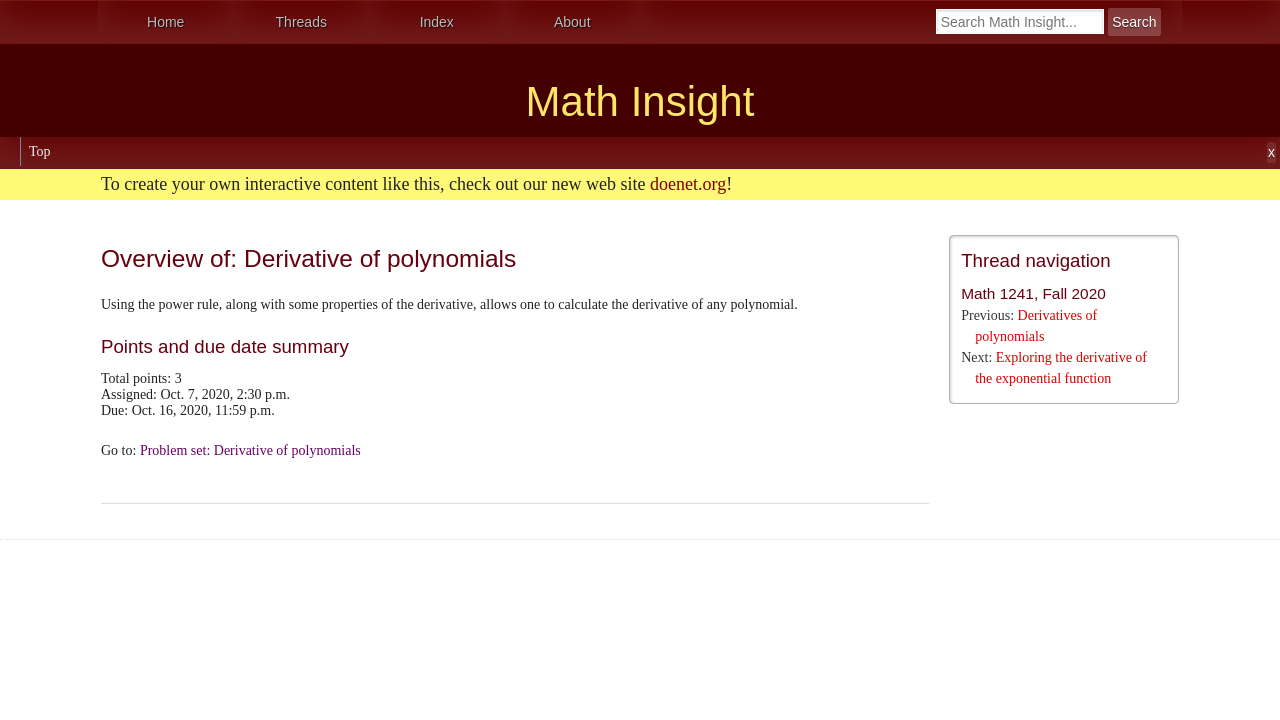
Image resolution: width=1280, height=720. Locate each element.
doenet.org (688, 184)
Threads (301, 22)
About (572, 22)
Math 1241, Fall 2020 (1033, 293)
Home (165, 22)
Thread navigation (1035, 260)
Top (40, 151)
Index (437, 22)
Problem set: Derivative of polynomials (250, 450)
